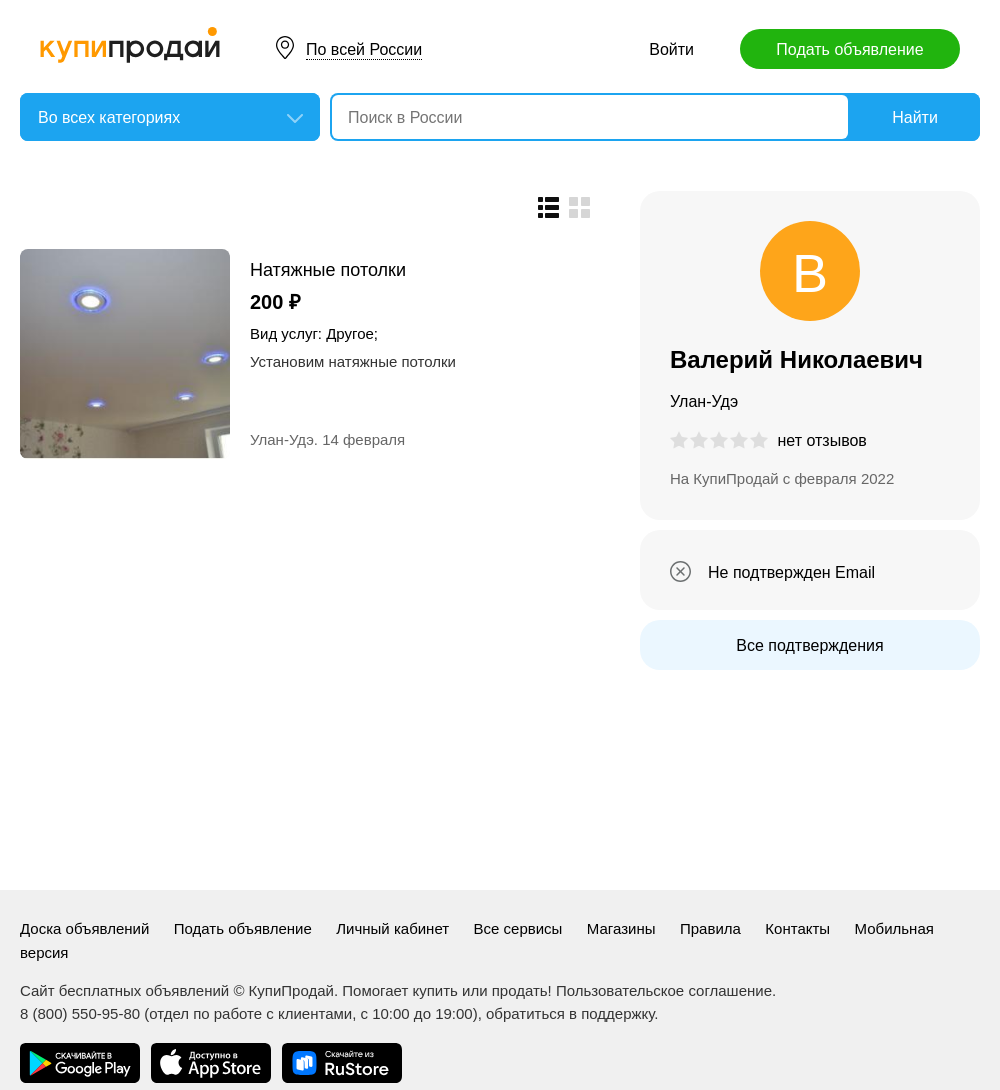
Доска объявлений (84, 928)
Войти (671, 49)
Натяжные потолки (328, 269)
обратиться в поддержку (570, 1013)
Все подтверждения (809, 645)
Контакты (797, 928)
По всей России (364, 49)
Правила (710, 928)
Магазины (621, 928)
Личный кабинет (392, 928)
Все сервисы (518, 928)
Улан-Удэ (282, 439)
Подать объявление (849, 49)
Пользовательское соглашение (664, 990)
